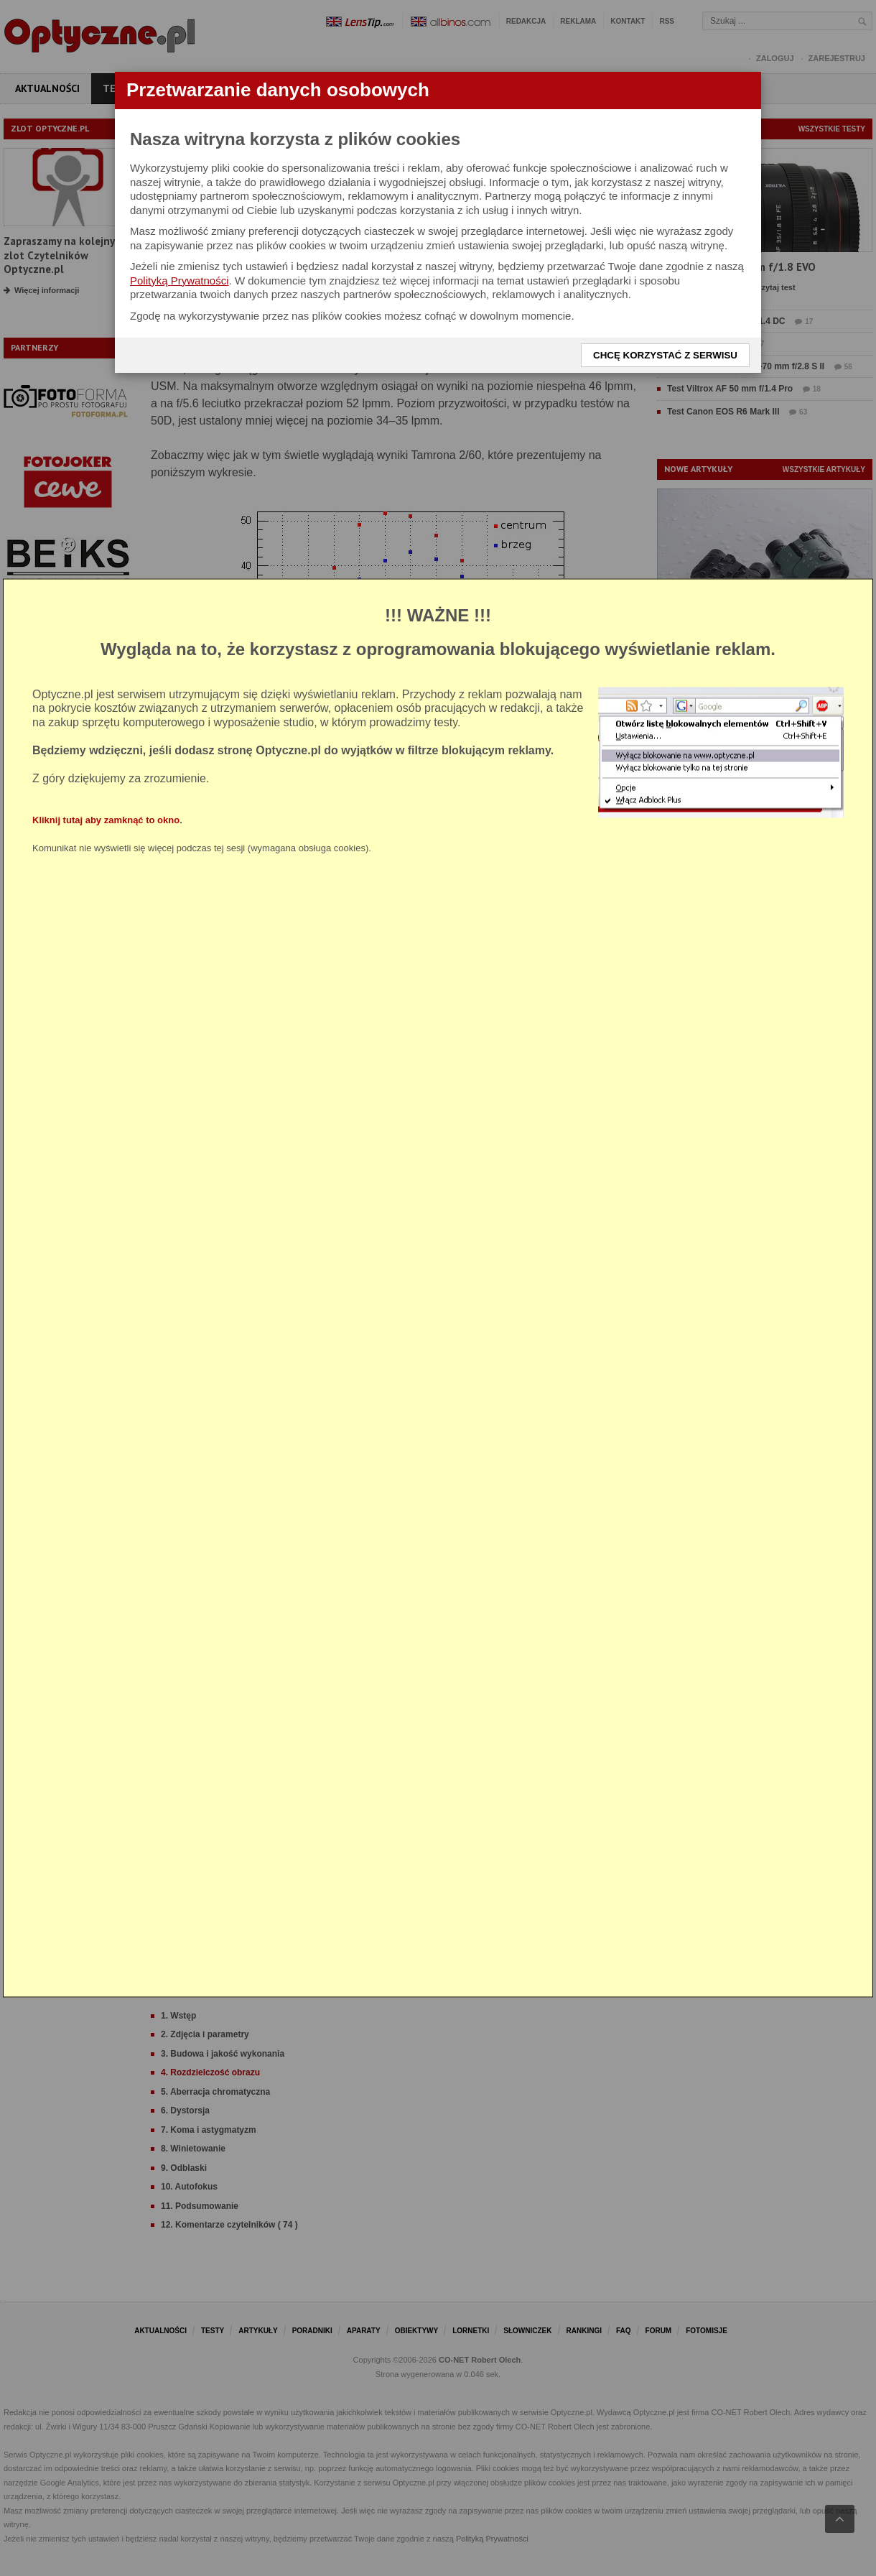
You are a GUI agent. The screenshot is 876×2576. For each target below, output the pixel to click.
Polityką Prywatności (179, 280)
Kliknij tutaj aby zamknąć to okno (106, 820)
